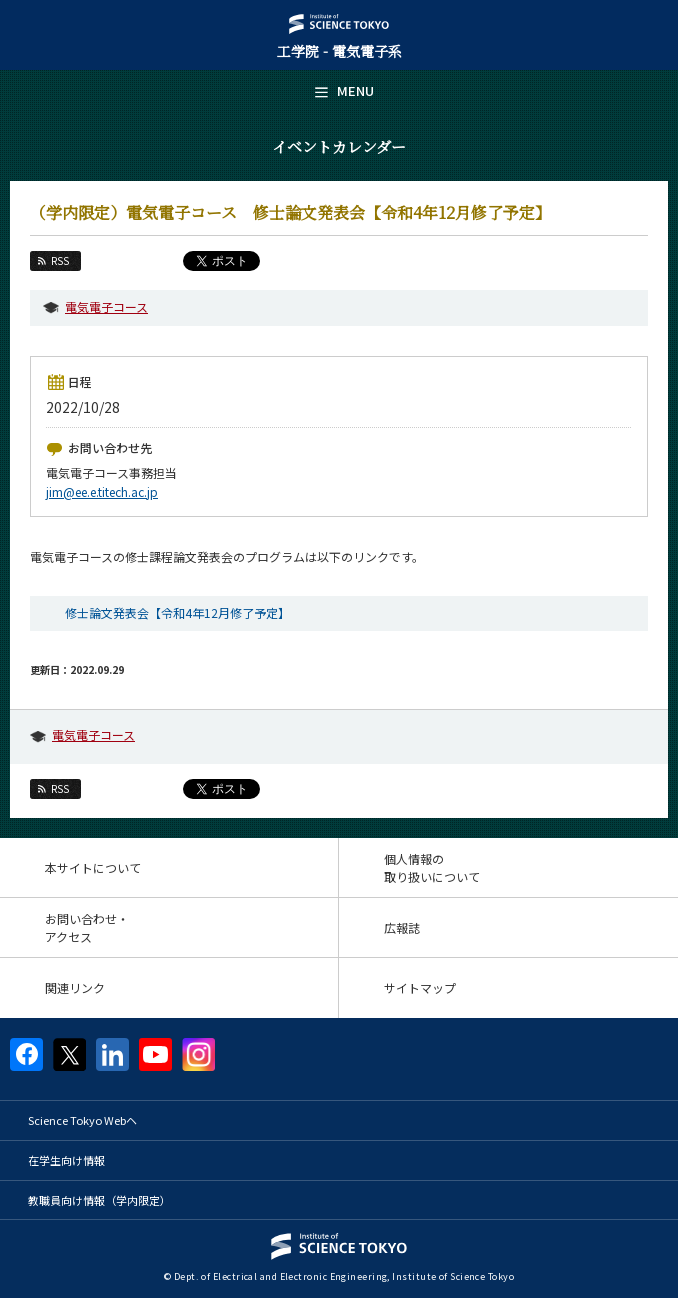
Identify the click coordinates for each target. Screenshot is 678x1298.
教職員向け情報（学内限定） (99, 1200)
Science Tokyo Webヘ (82, 1120)
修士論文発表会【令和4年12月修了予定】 (177, 612)
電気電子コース (106, 306)
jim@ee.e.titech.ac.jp (102, 491)
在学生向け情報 (66, 1160)
